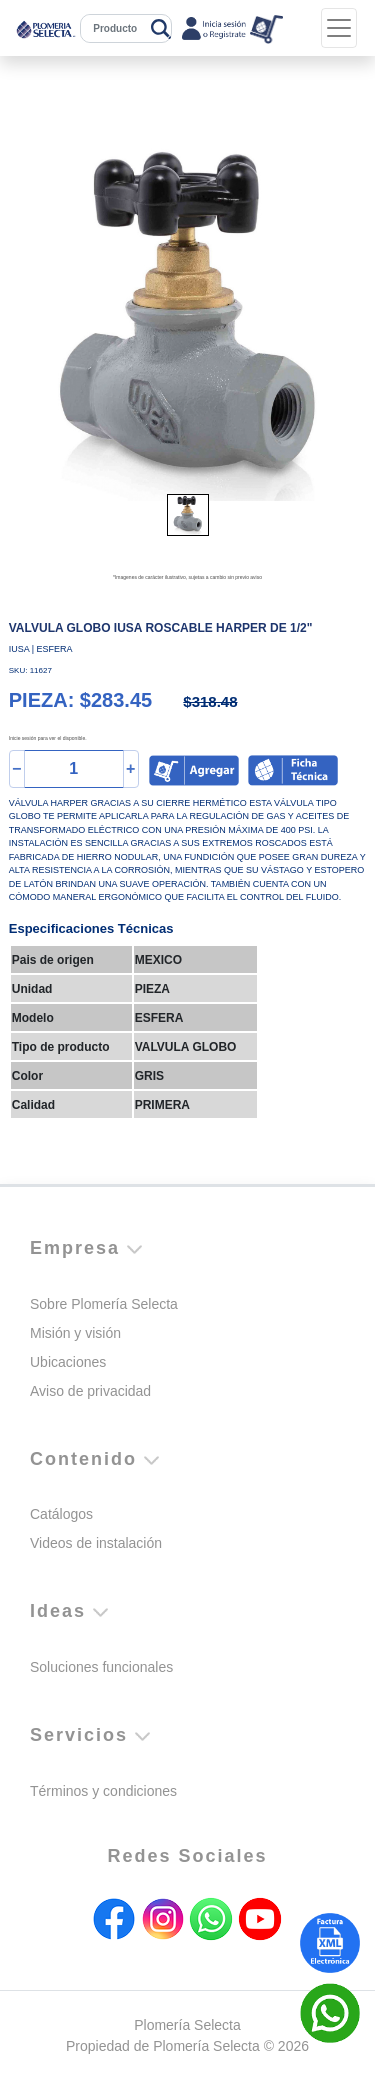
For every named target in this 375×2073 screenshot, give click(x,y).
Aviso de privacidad (90, 1391)
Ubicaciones (68, 1362)
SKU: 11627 (30, 670)
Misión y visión (75, 1333)
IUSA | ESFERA (41, 649)
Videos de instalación (96, 1543)
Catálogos (61, 1514)
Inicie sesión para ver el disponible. (48, 738)
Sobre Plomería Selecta (104, 1304)
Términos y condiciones (103, 1791)
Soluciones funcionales (101, 1667)
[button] (36, 323)
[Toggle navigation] (339, 28)
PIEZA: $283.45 (80, 700)
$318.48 (210, 701)
